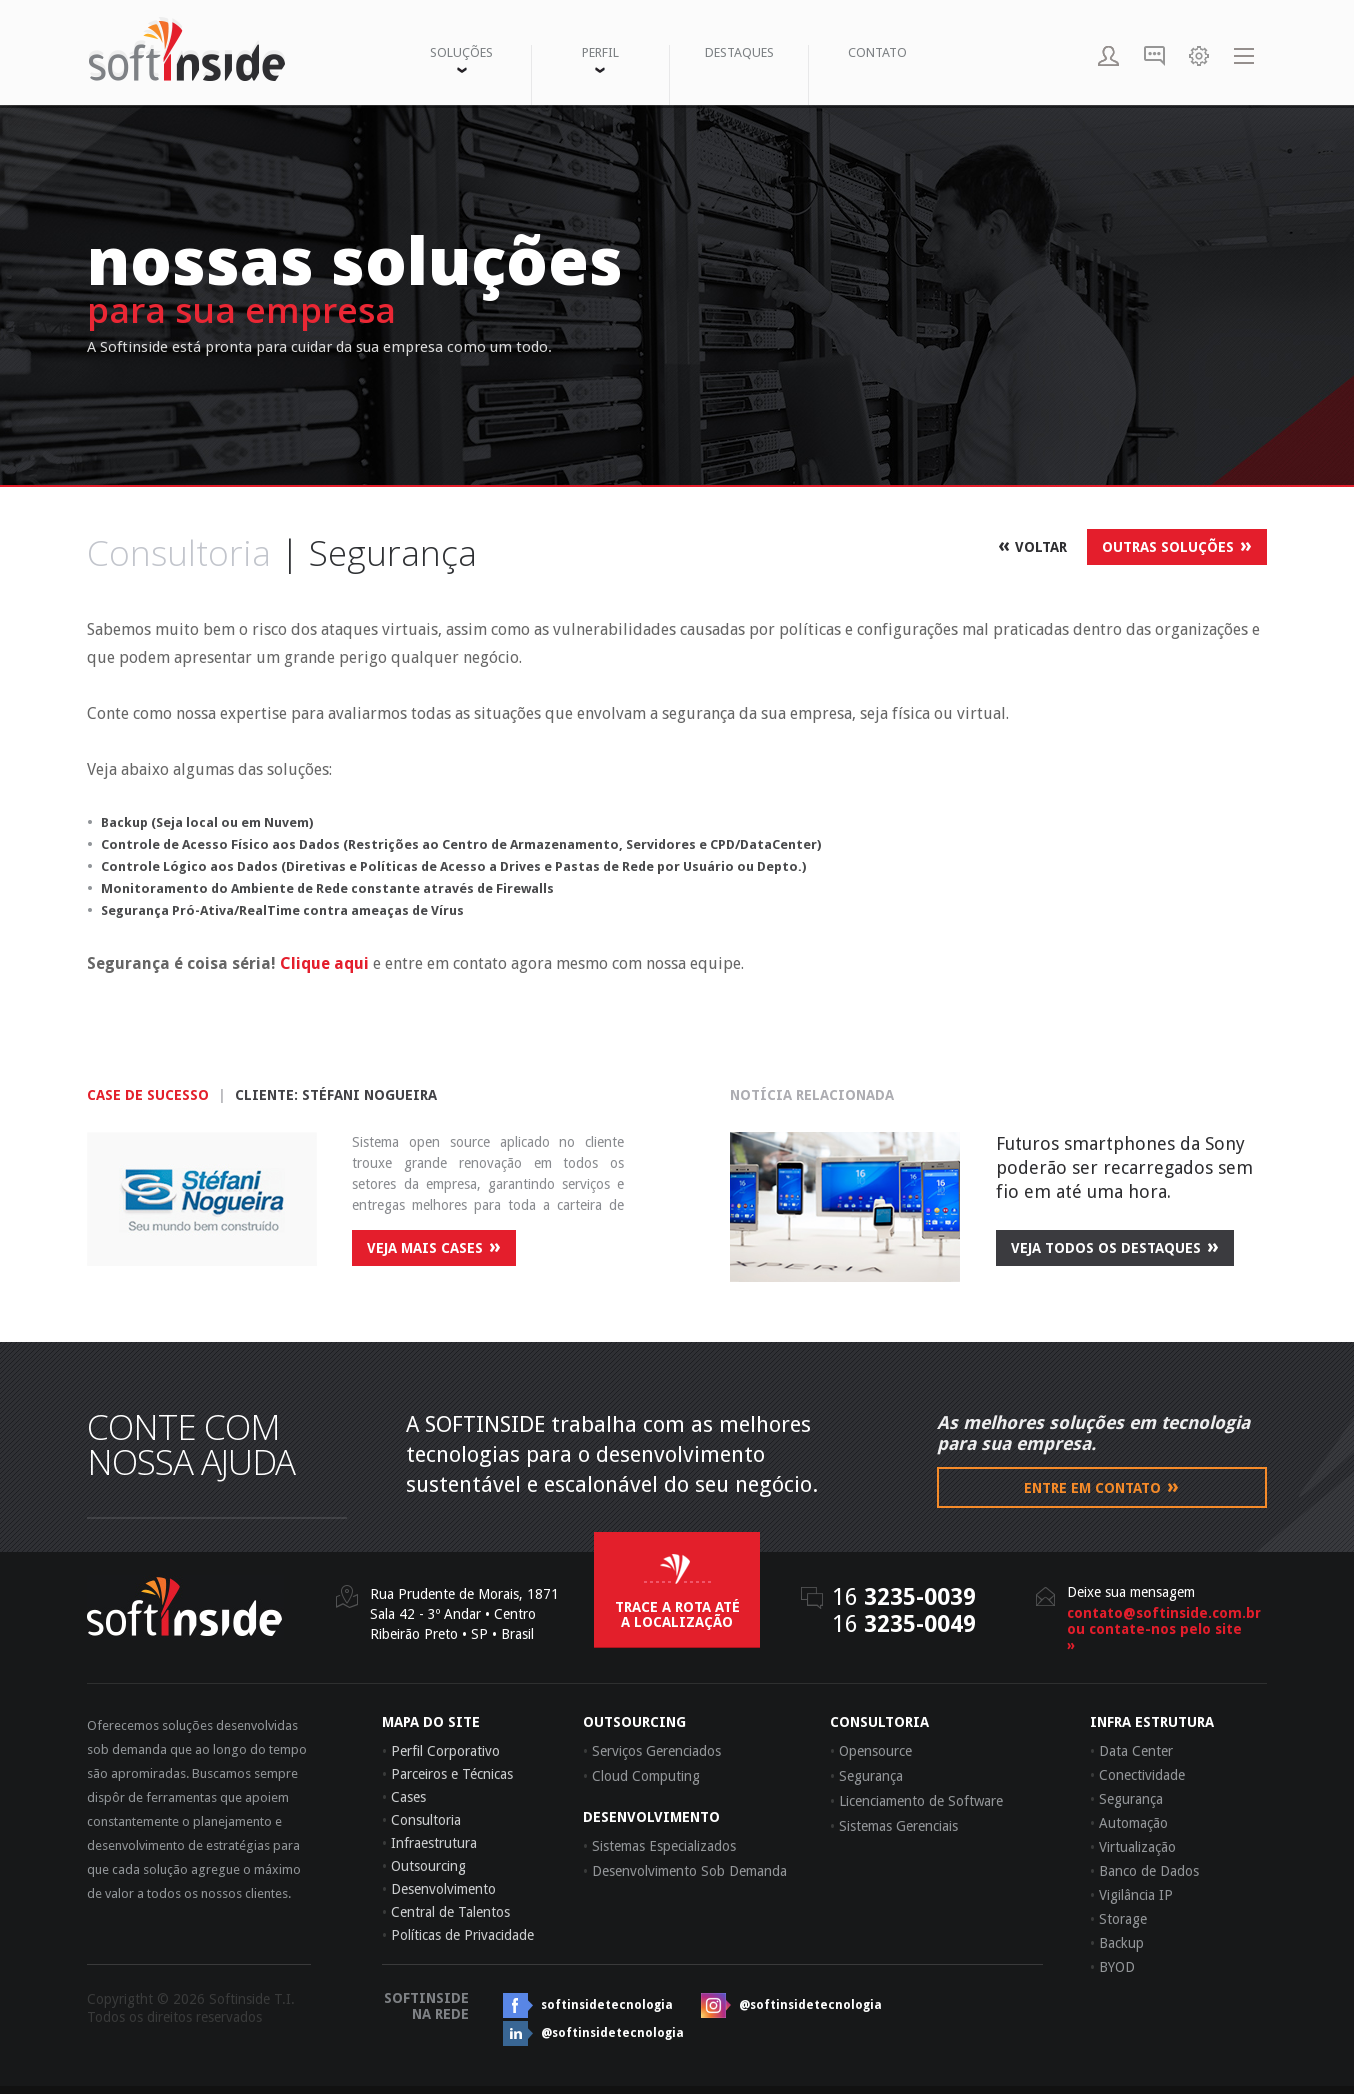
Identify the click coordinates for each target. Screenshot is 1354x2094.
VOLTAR (1032, 545)
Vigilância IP (1131, 1895)
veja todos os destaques (1115, 1246)
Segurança (1126, 1799)
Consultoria (421, 1820)
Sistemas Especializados (659, 1846)
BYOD (1112, 1967)
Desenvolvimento (439, 1889)
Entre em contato (1101, 1486)
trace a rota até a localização (677, 1614)
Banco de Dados (1144, 1871)
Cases (404, 1797)
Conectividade (1137, 1775)
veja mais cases (434, 1246)
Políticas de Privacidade (458, 1935)
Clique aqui (324, 963)
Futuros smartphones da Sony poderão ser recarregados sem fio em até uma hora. (1124, 1167)
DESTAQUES (739, 52)
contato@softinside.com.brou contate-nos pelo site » (1157, 1629)
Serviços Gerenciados (652, 1751)
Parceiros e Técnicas (447, 1774)
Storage (1118, 1919)
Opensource (871, 1751)
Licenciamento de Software (916, 1801)
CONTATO (877, 52)
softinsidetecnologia (607, 2005)
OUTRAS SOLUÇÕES (1177, 545)
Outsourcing (424, 1866)
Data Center (1131, 1751)
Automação (1129, 1823)
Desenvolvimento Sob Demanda (685, 1871)
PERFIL (600, 59)
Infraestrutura (429, 1843)
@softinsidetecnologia (810, 2005)
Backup (1117, 1943)
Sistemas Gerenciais (894, 1826)
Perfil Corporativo (441, 1751)
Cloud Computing (641, 1776)
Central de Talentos (446, 1912)
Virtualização (1133, 1847)
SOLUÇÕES (461, 59)
